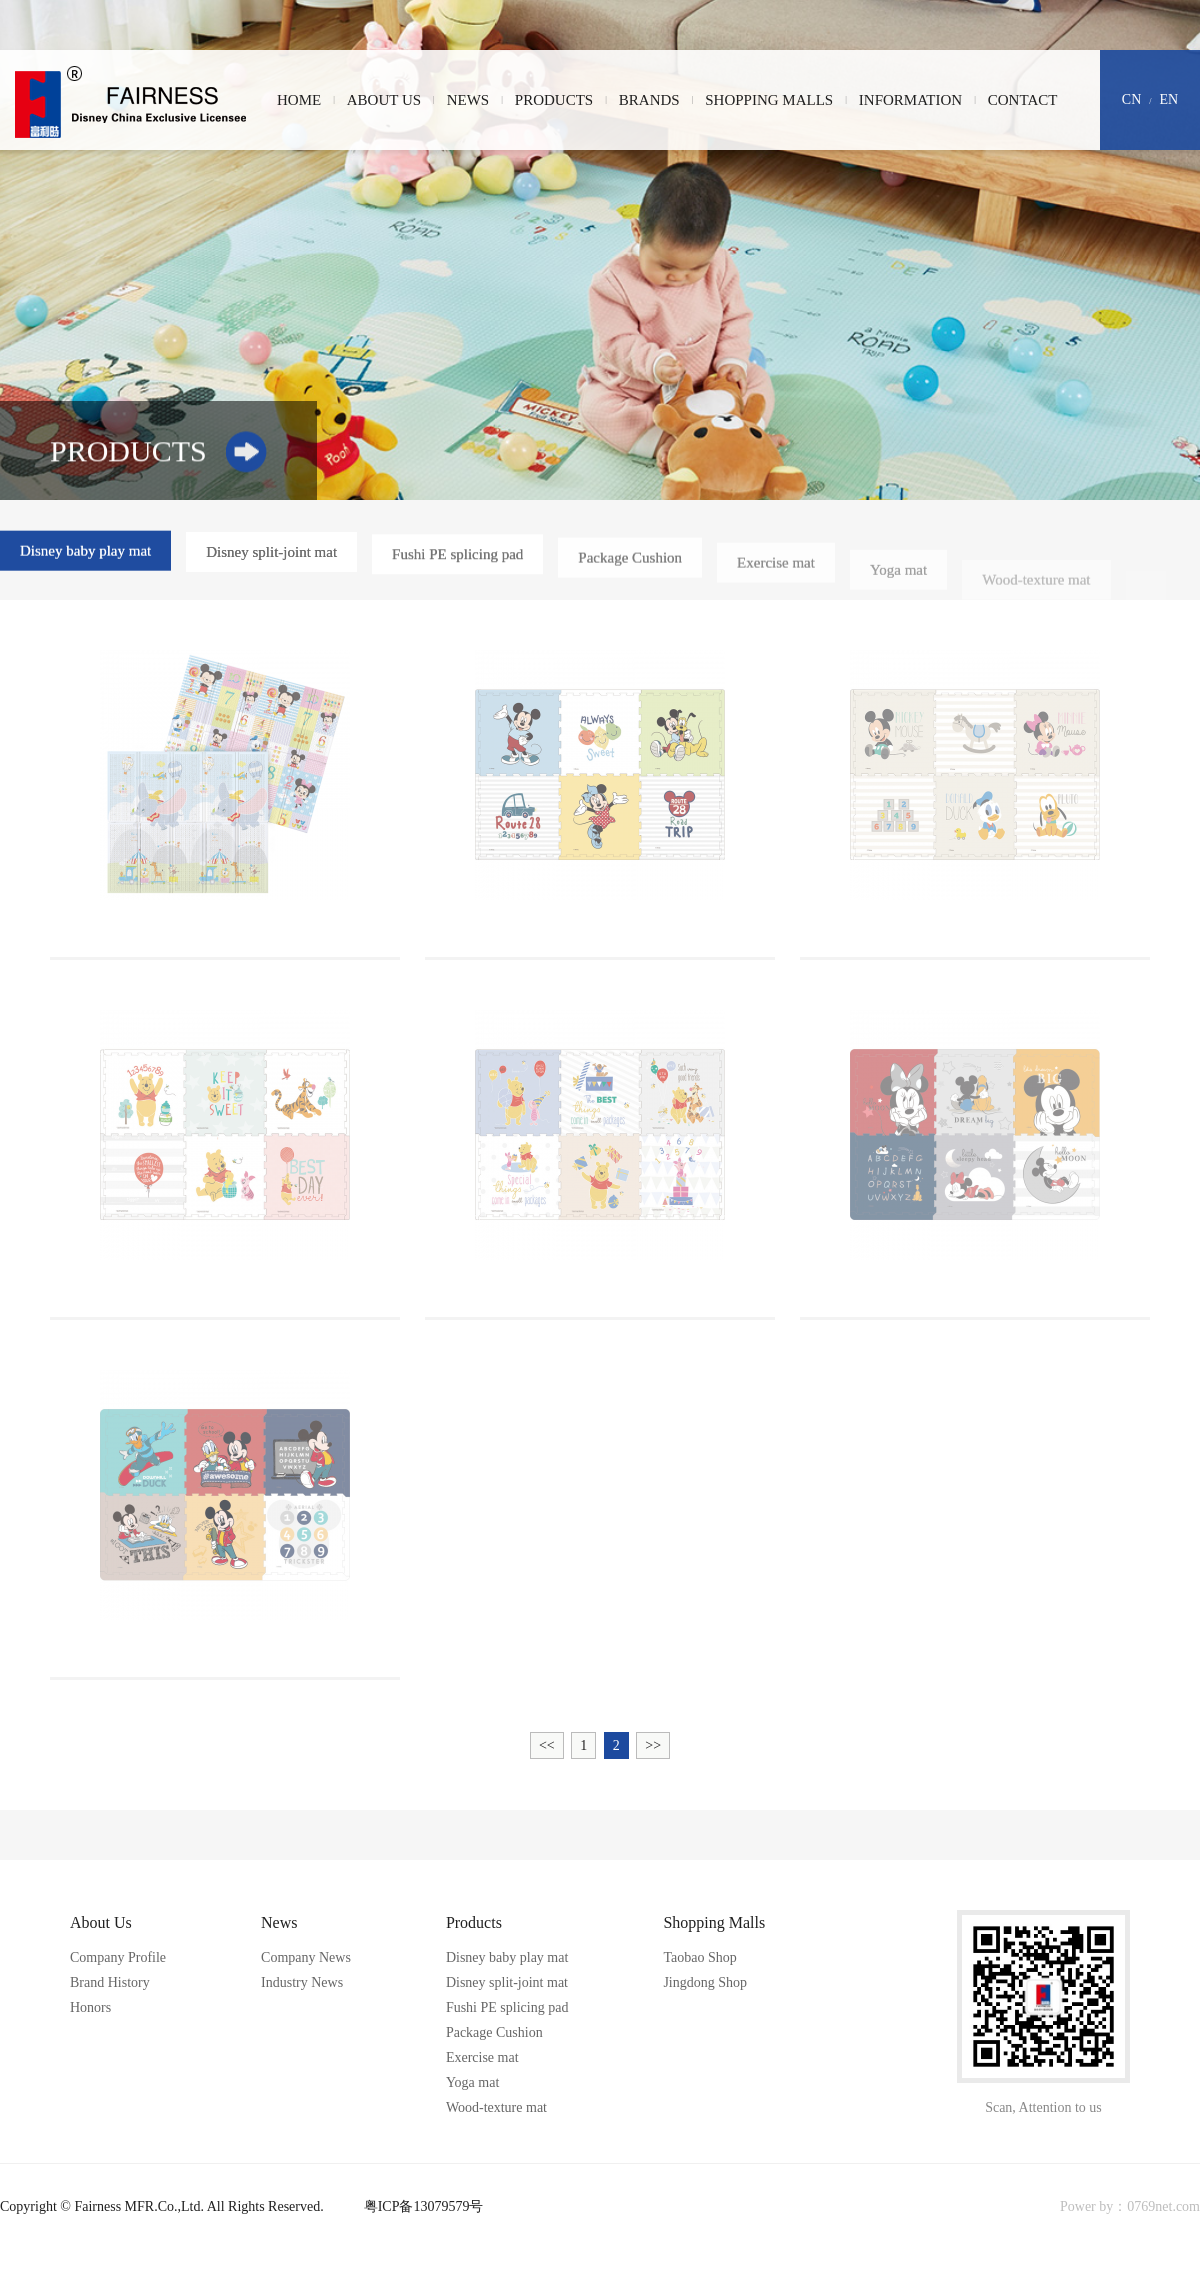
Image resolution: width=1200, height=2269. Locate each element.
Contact (1023, 100)
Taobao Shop (699, 1957)
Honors (90, 2007)
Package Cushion (630, 563)
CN (1131, 99)
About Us (384, 100)
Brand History (110, 1982)
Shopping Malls (769, 100)
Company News (306, 1957)
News (468, 100)
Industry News (302, 1982)
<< (547, 1745)
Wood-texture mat (1036, 591)
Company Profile (118, 1957)
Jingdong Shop (705, 1982)
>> (653, 1745)
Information (910, 100)
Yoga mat (898, 580)
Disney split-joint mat (271, 554)
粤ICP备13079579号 (424, 2206)
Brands (649, 100)
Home (299, 100)
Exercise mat (776, 570)
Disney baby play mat (85, 552)
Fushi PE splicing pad (457, 558)
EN (1169, 99)
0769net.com (1163, 2206)
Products (554, 100)
